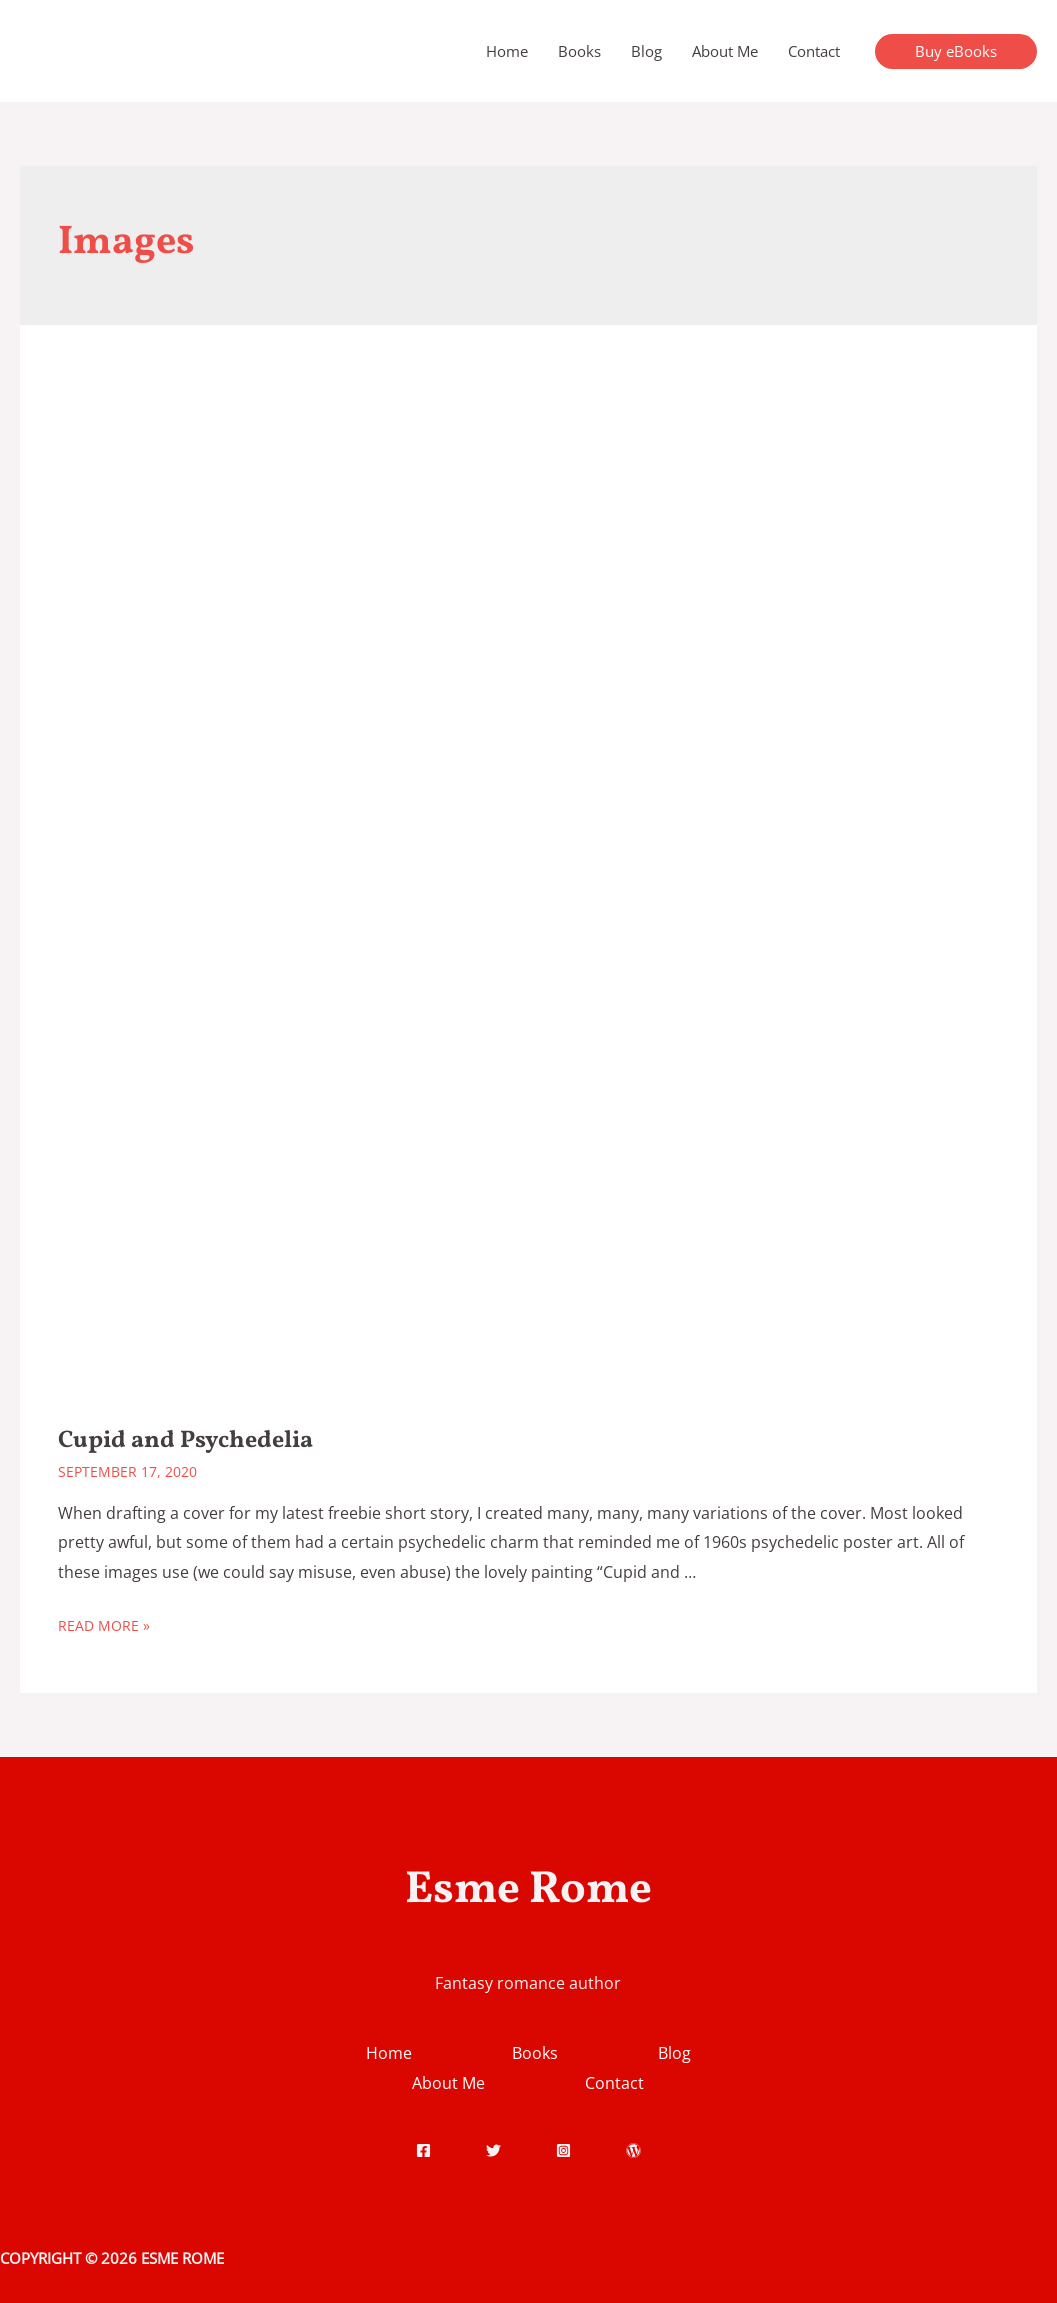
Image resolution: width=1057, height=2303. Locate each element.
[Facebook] (423, 2150)
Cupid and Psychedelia (185, 1441)
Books (579, 51)
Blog (646, 51)
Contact (814, 51)
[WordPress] (633, 2150)
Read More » (104, 1625)
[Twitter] (493, 2150)
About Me (725, 51)
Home (507, 51)
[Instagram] (563, 2150)
